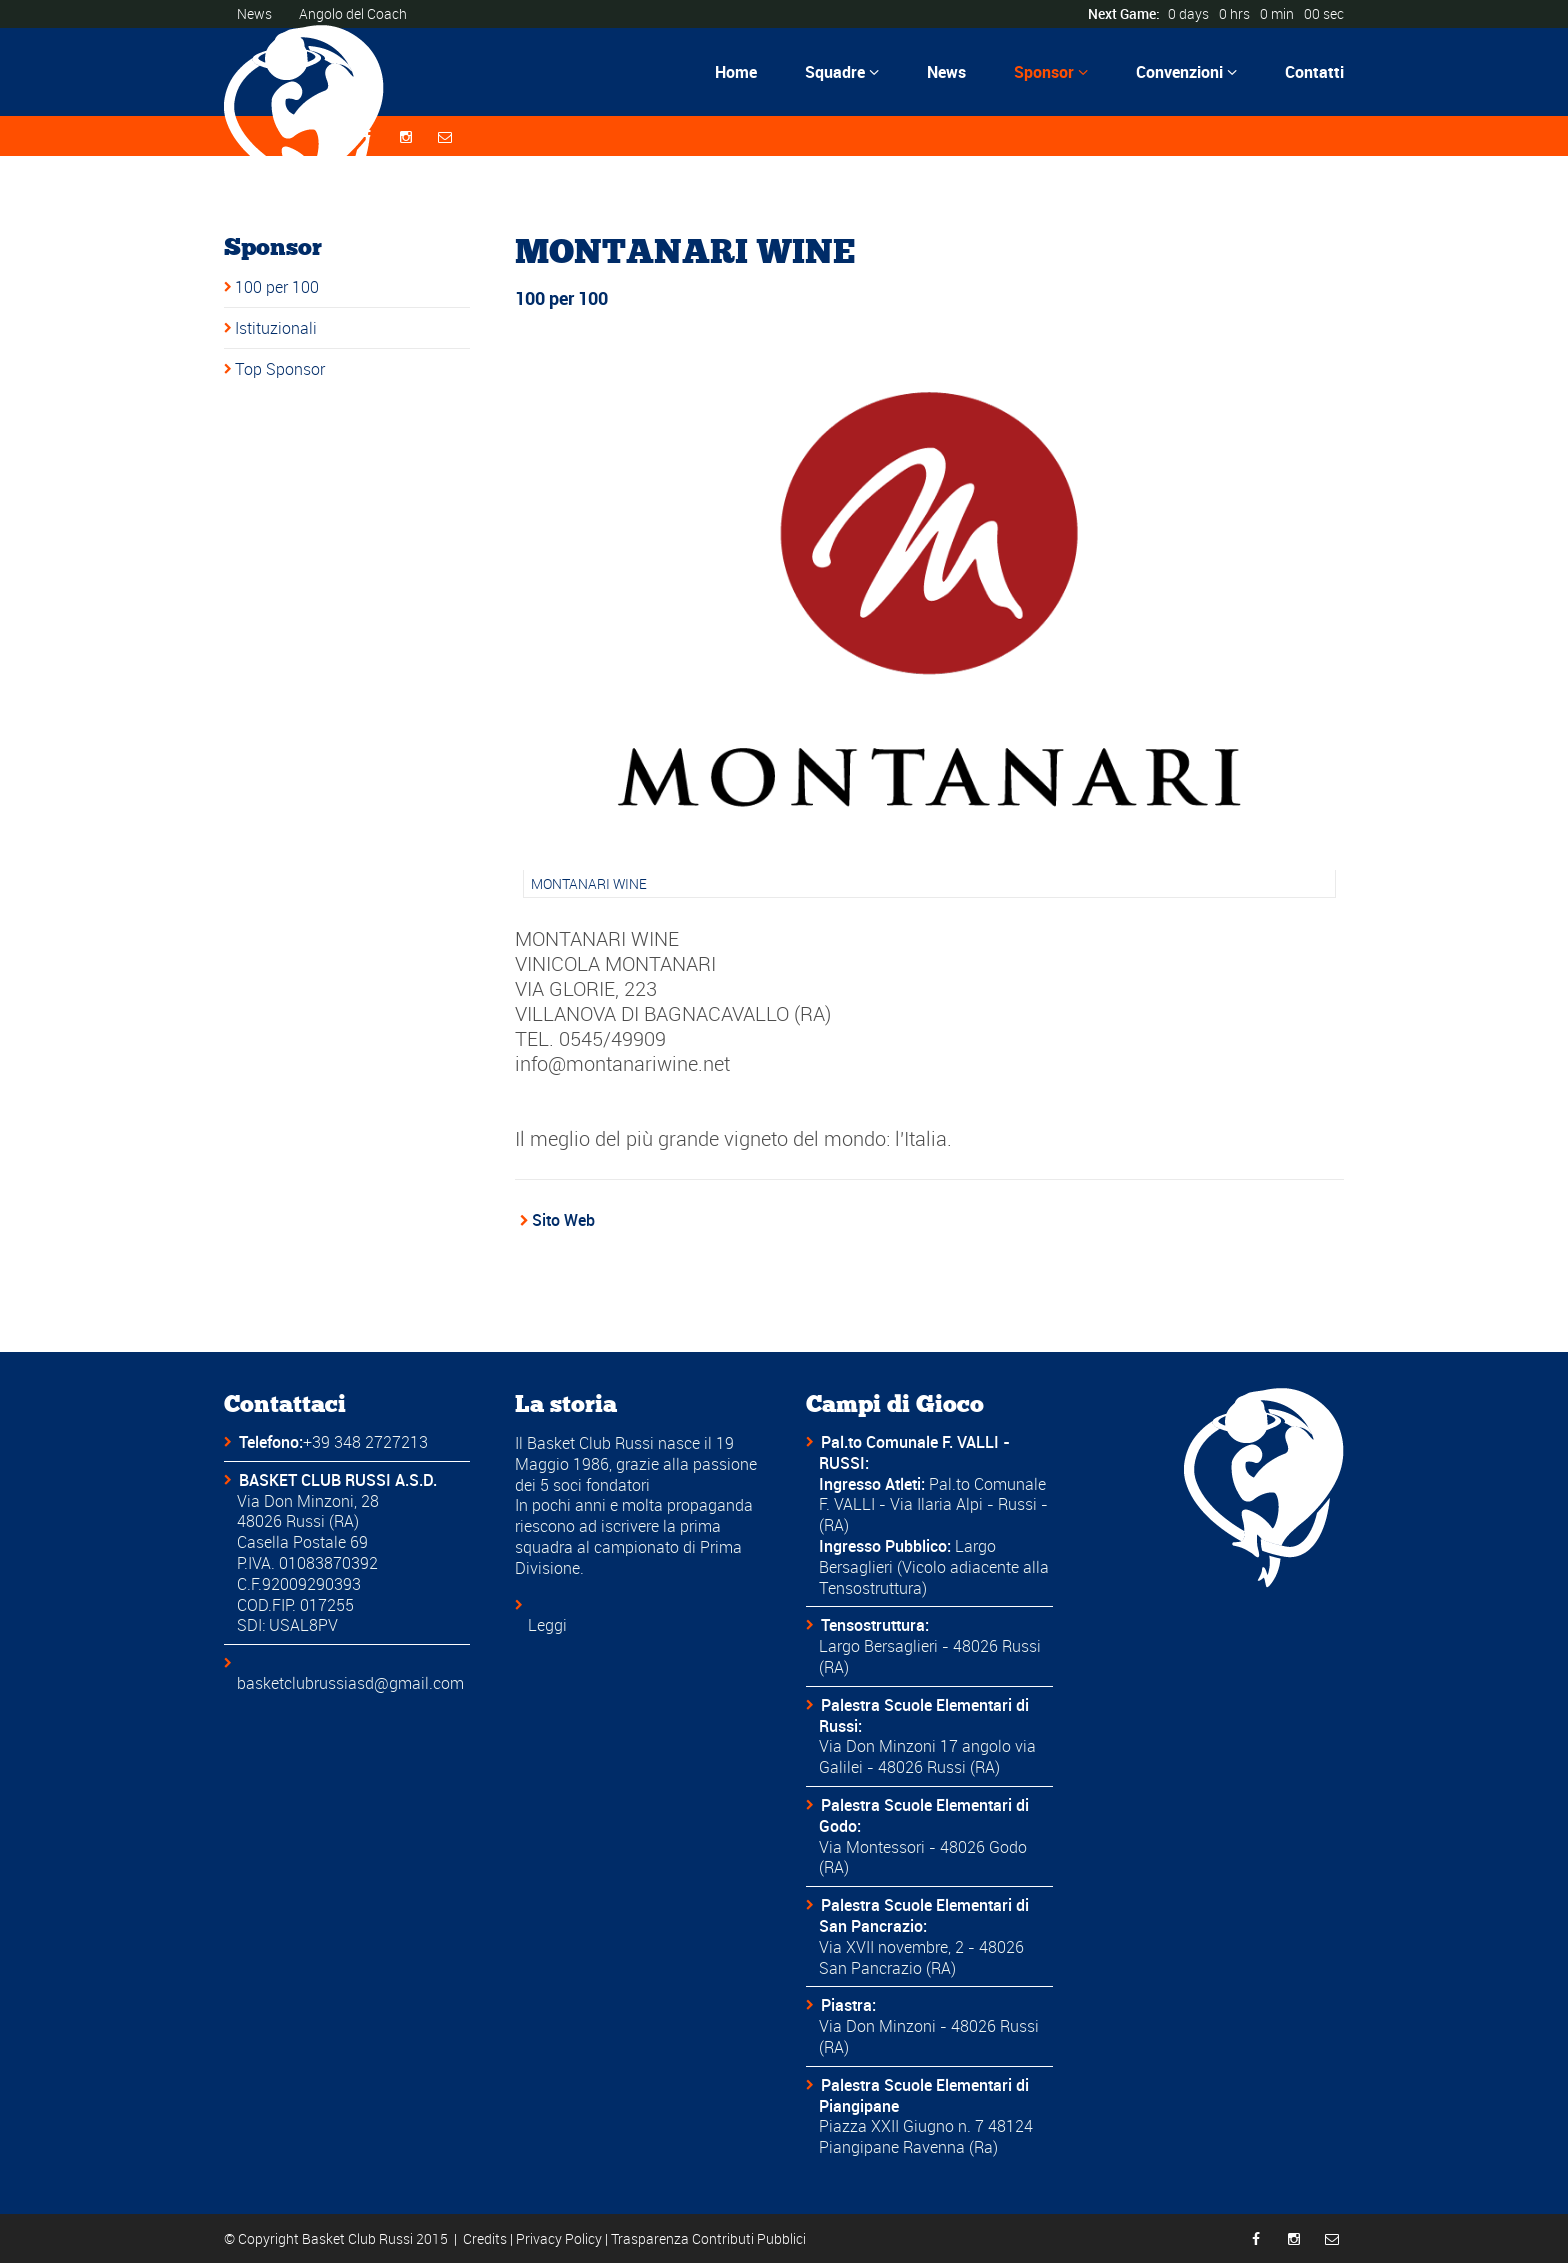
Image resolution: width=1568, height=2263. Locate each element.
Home (736, 72)
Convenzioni (1186, 72)
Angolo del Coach (353, 13)
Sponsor (1051, 72)
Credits (485, 2238)
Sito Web (563, 1220)
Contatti (1314, 72)
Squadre (842, 72)
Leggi (547, 1625)
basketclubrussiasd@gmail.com (350, 1683)
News (254, 13)
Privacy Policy (559, 2238)
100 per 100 (277, 287)
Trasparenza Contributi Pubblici (708, 2238)
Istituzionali (276, 328)
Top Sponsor (280, 369)
